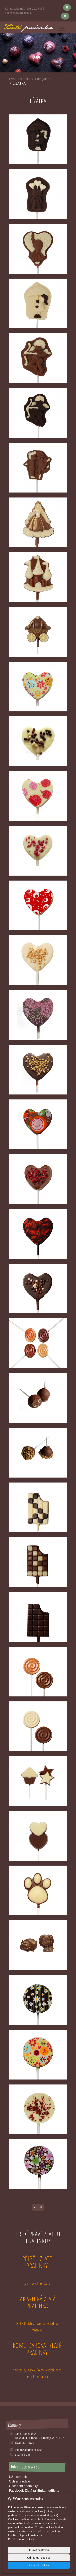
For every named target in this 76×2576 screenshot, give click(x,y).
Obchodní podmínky (23, 2486)
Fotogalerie (43, 79)
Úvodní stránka (20, 79)
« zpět (38, 2207)
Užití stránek (18, 2476)
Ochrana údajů (19, 2481)
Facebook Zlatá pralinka (27, 2490)
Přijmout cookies (39, 2565)
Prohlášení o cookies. (21, 2539)
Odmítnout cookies (39, 2557)
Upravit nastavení (39, 2550)
